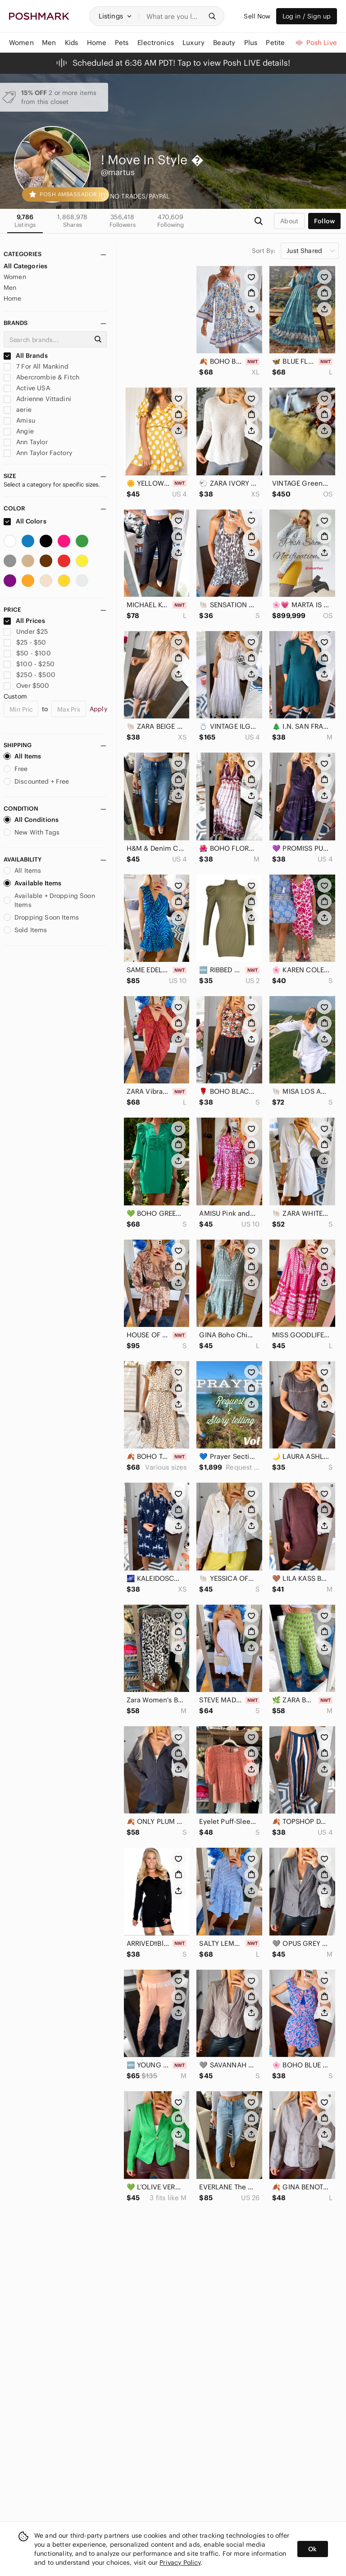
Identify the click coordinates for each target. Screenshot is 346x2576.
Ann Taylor (26, 442)
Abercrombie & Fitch (41, 377)
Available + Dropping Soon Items (49, 900)
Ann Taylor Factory (38, 453)
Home (13, 298)
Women (15, 277)
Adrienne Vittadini (37, 399)
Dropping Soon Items (41, 917)
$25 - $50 (25, 642)
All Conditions (31, 820)
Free (16, 769)
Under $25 (26, 631)
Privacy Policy (179, 2562)
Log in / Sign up (306, 16)
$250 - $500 (29, 675)
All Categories (25, 266)
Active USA (27, 388)
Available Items (32, 883)
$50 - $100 (27, 653)
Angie (19, 431)
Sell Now (257, 16)
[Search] (174, 16)
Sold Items (25, 930)
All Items (22, 756)
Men (10, 288)
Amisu (19, 420)
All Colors (25, 521)
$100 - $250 (29, 664)
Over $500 (27, 685)
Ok (312, 2549)
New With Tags (31, 832)
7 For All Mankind (36, 366)
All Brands (26, 356)
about (289, 221)
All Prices (24, 621)
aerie (18, 410)
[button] (115, 16)
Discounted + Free (36, 781)
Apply (98, 709)
